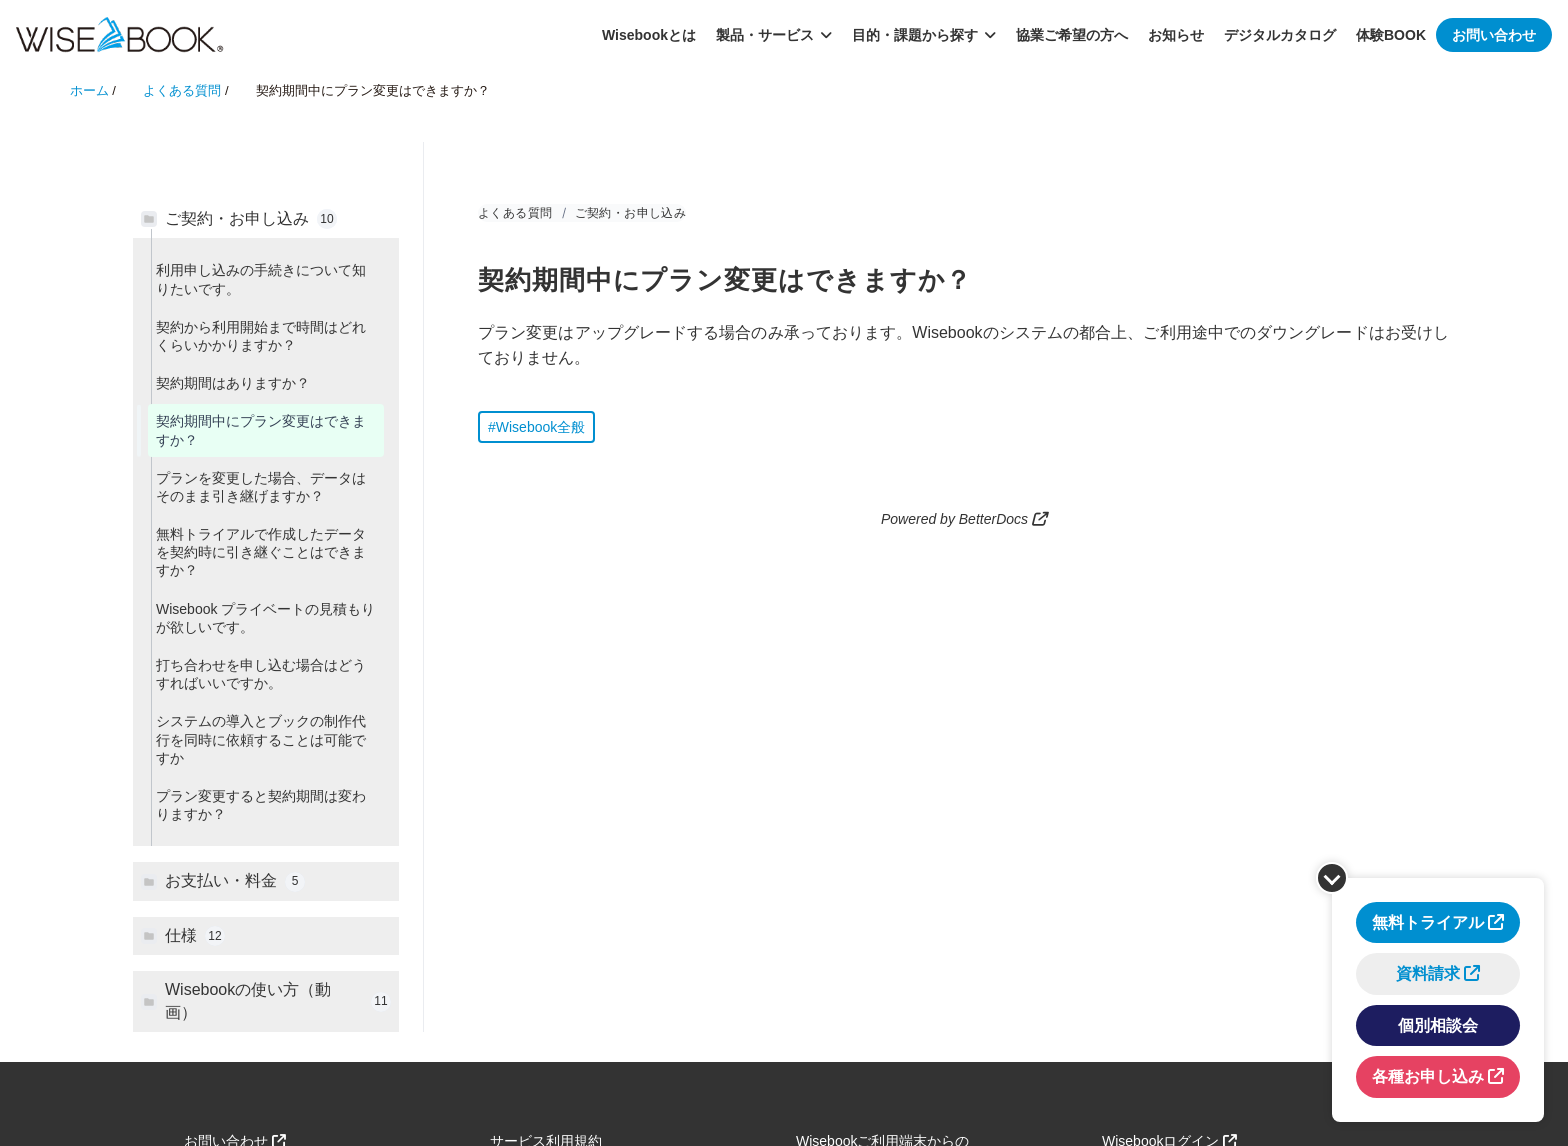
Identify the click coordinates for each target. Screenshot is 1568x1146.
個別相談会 (1438, 1025)
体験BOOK (1391, 35)
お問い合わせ (1494, 35)
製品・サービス (774, 35)
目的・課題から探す (924, 35)
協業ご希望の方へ (1072, 35)
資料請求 (1428, 973)
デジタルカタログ (1280, 35)
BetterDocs (993, 519)
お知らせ (1176, 35)
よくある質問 (515, 213)
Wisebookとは (649, 35)
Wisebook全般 (540, 427)
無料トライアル (1428, 922)
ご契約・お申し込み (631, 213)
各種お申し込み (1428, 1076)
